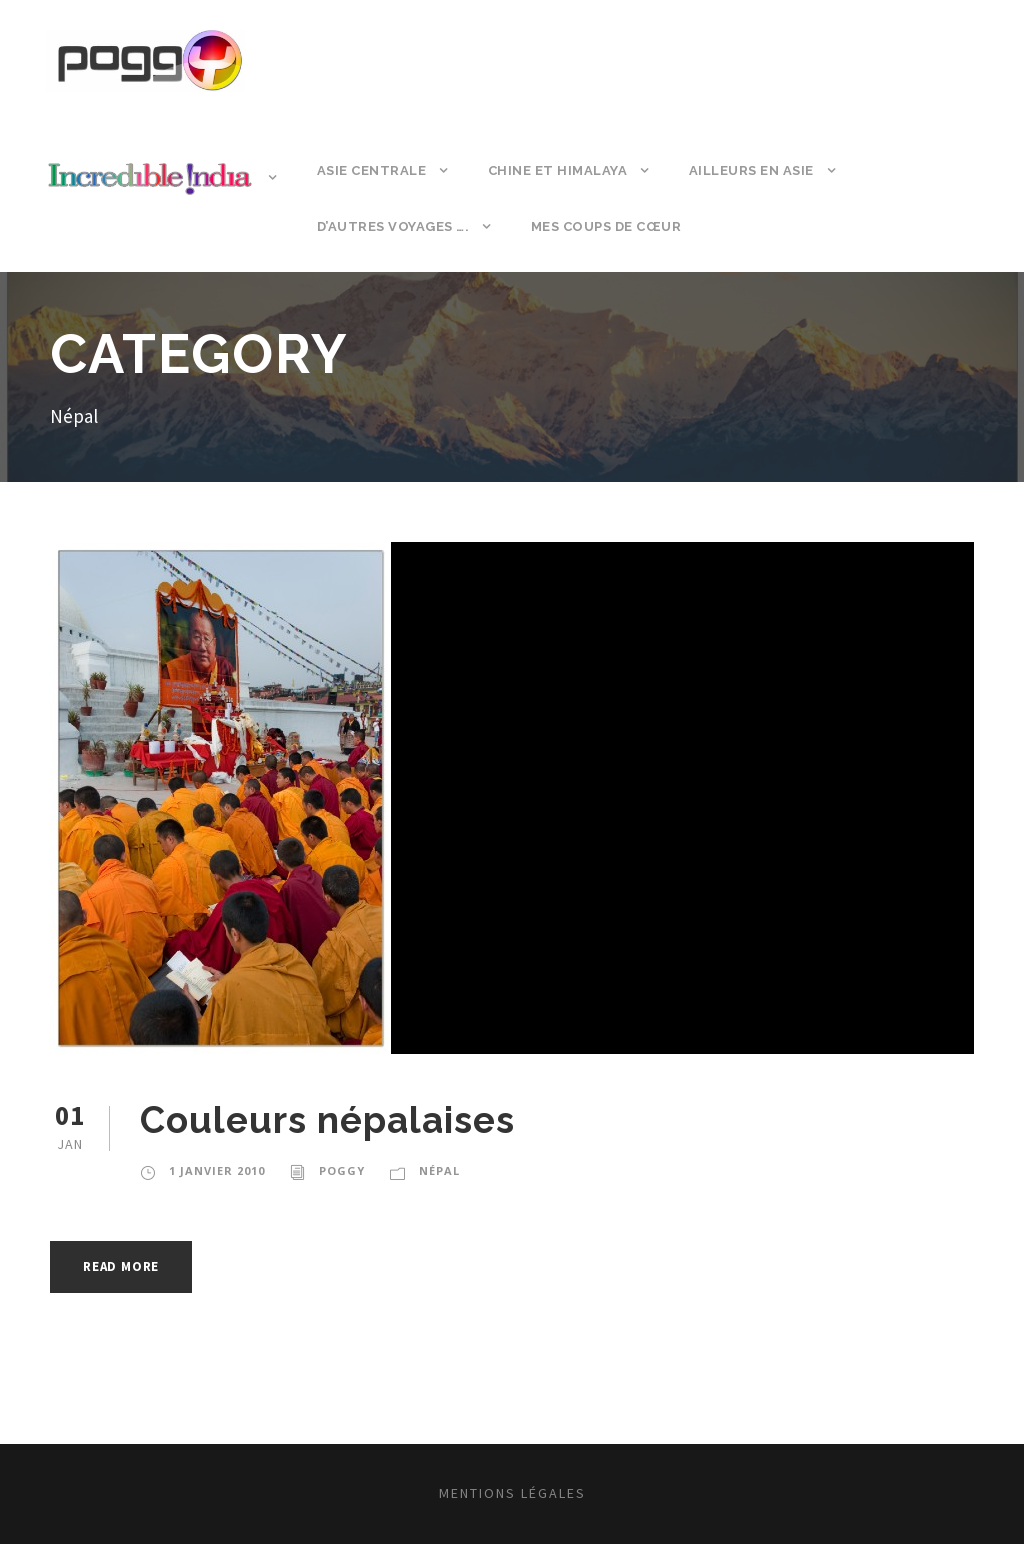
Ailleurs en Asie (751, 170)
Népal (439, 1170)
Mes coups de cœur (606, 226)
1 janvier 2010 (217, 1170)
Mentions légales (512, 1493)
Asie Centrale (372, 170)
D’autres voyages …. (393, 226)
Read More (121, 1266)
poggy (342, 1170)
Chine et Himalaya (558, 170)
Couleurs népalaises (327, 1120)
